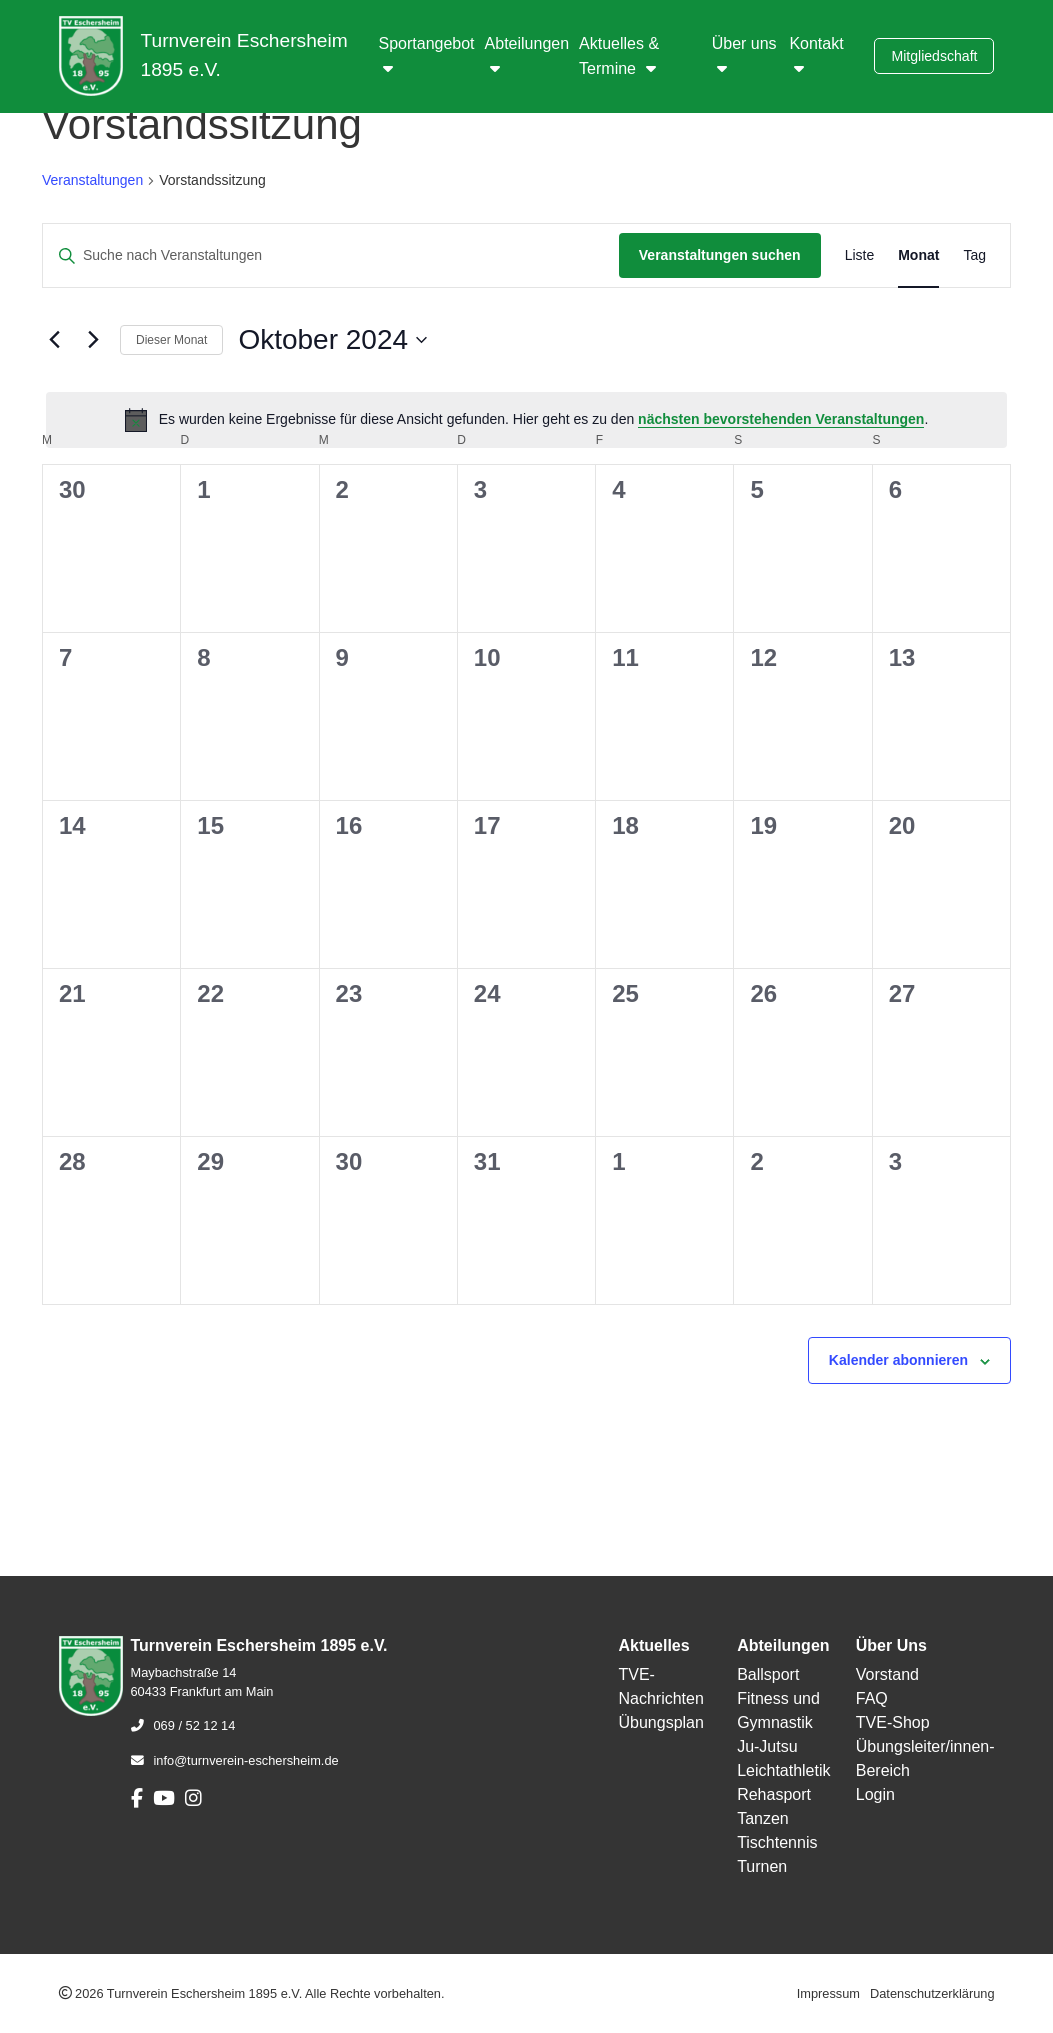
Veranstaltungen (92, 180)
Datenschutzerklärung (932, 1993)
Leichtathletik (783, 1770)
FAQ (872, 1698)
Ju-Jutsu (767, 1746)
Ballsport (768, 1674)
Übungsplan (660, 1722)
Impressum (828, 1993)
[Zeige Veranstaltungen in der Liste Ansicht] (860, 255)
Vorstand (887, 1674)
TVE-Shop (893, 1722)
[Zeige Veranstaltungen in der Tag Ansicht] (974, 255)
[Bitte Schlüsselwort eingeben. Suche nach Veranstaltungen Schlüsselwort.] (331, 255)
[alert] (526, 420)
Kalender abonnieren (898, 1360)
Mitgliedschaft (934, 56)
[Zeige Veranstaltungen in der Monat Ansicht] (918, 255)
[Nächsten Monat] (93, 340)
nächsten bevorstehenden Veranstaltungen (781, 419)
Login (875, 1794)
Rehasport (774, 1794)
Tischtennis (777, 1842)
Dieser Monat (171, 340)
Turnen (762, 1866)
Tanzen (763, 1818)
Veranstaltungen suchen (720, 255)
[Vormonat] (54, 340)
